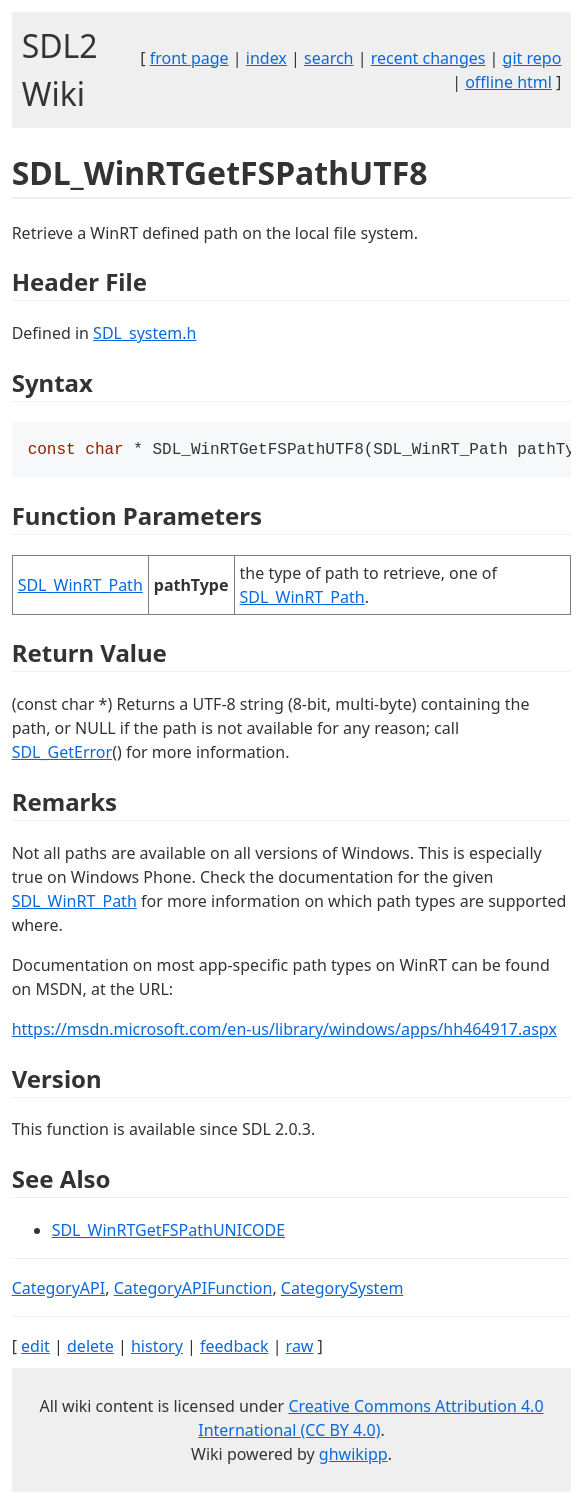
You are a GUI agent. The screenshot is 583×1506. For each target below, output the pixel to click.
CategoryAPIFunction (193, 1290)
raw (300, 1348)
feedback (234, 1348)
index (266, 58)
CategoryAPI (59, 1290)
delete (90, 1348)
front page (189, 58)
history (157, 1348)
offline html (508, 82)
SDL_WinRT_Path (80, 587)
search (329, 58)
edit (35, 1348)
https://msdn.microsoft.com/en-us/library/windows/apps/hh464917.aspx (284, 1031)
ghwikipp (353, 1456)
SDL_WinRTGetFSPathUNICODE (168, 1232)
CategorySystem (342, 1290)
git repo (532, 58)
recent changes (428, 58)
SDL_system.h (144, 333)
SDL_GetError (62, 754)
